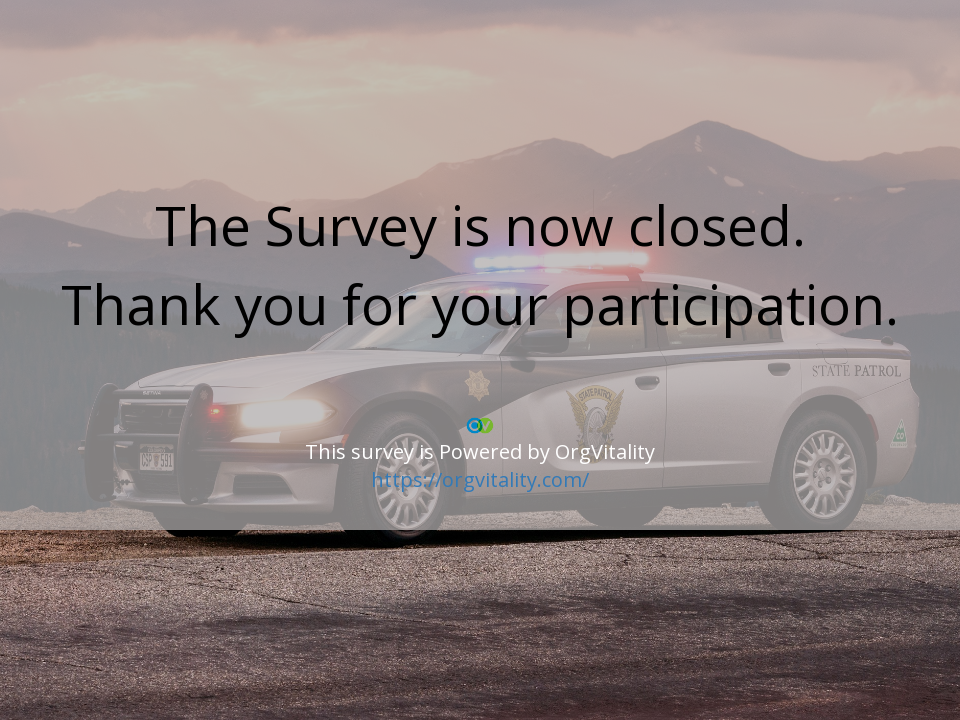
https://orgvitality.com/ (480, 479)
